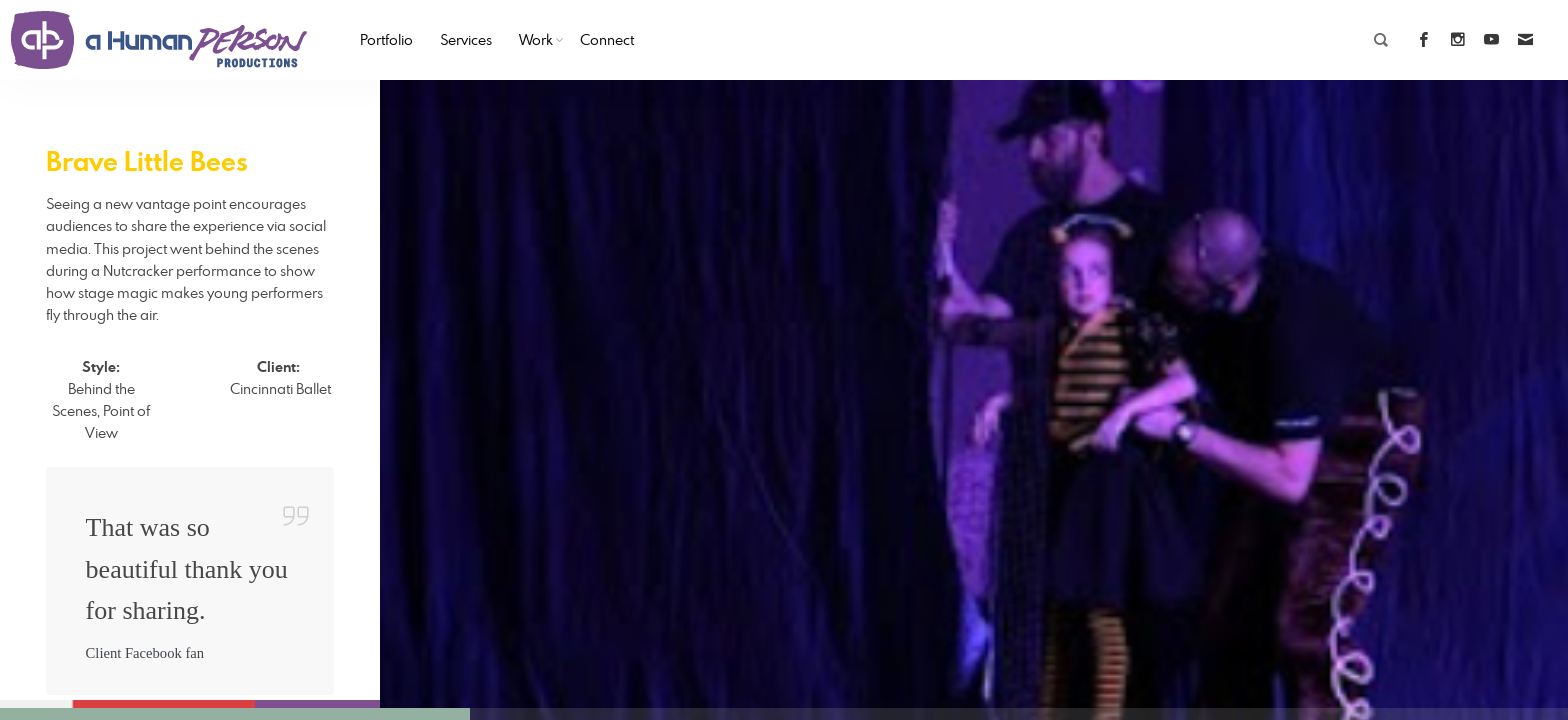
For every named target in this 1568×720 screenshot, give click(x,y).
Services (466, 39)
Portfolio (386, 39)
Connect (607, 39)
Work (536, 39)
